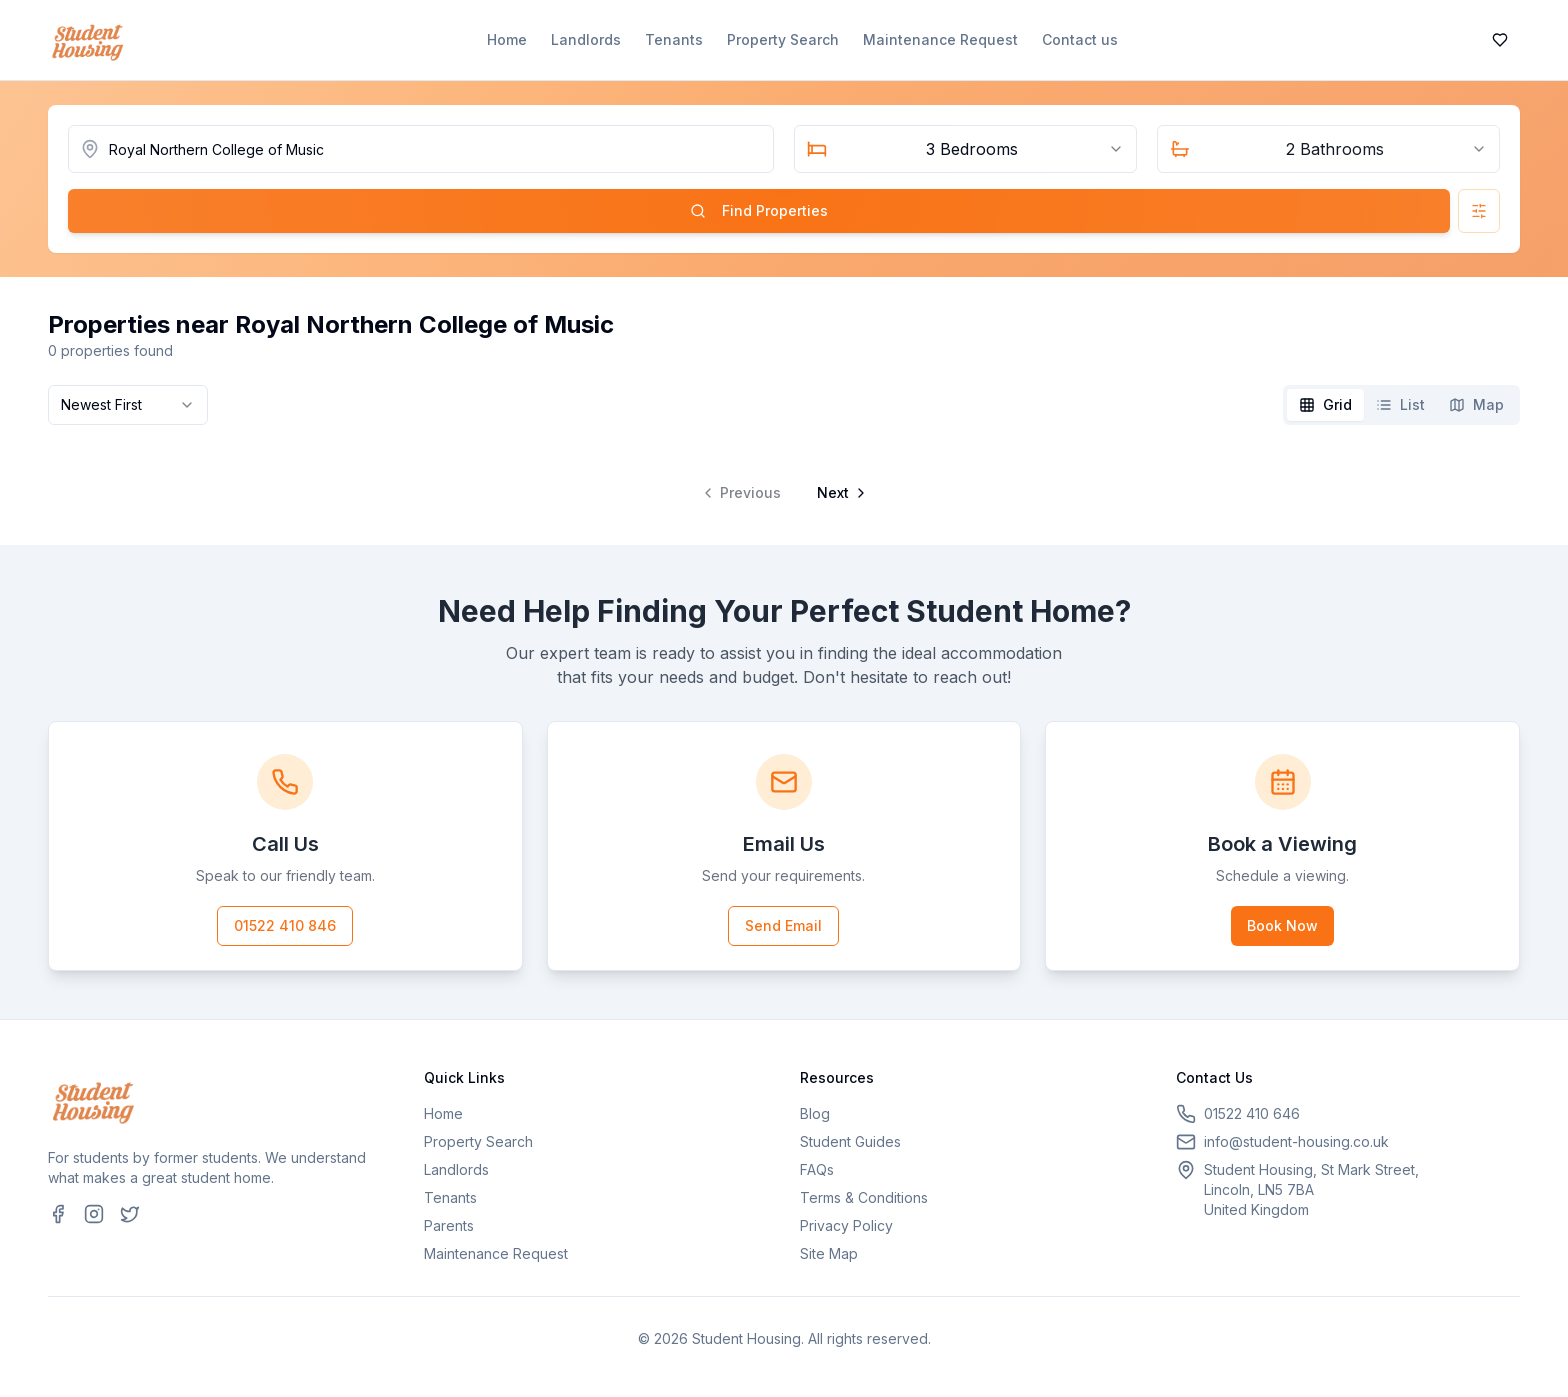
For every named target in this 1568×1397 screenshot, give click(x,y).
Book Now (1282, 925)
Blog (815, 1113)
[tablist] (1401, 405)
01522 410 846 (285, 925)
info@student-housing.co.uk (1296, 1141)
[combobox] (965, 149)
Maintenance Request (940, 39)
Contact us (1080, 39)
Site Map (829, 1253)
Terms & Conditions (864, 1197)
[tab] (1325, 405)
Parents (449, 1225)
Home (507, 39)
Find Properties (759, 210)
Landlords (586, 39)
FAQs (817, 1169)
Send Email (783, 925)
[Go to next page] (840, 493)
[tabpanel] (784, 477)
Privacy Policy (846, 1225)
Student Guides (850, 1141)
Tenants (674, 39)
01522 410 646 (1252, 1113)
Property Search (783, 39)
